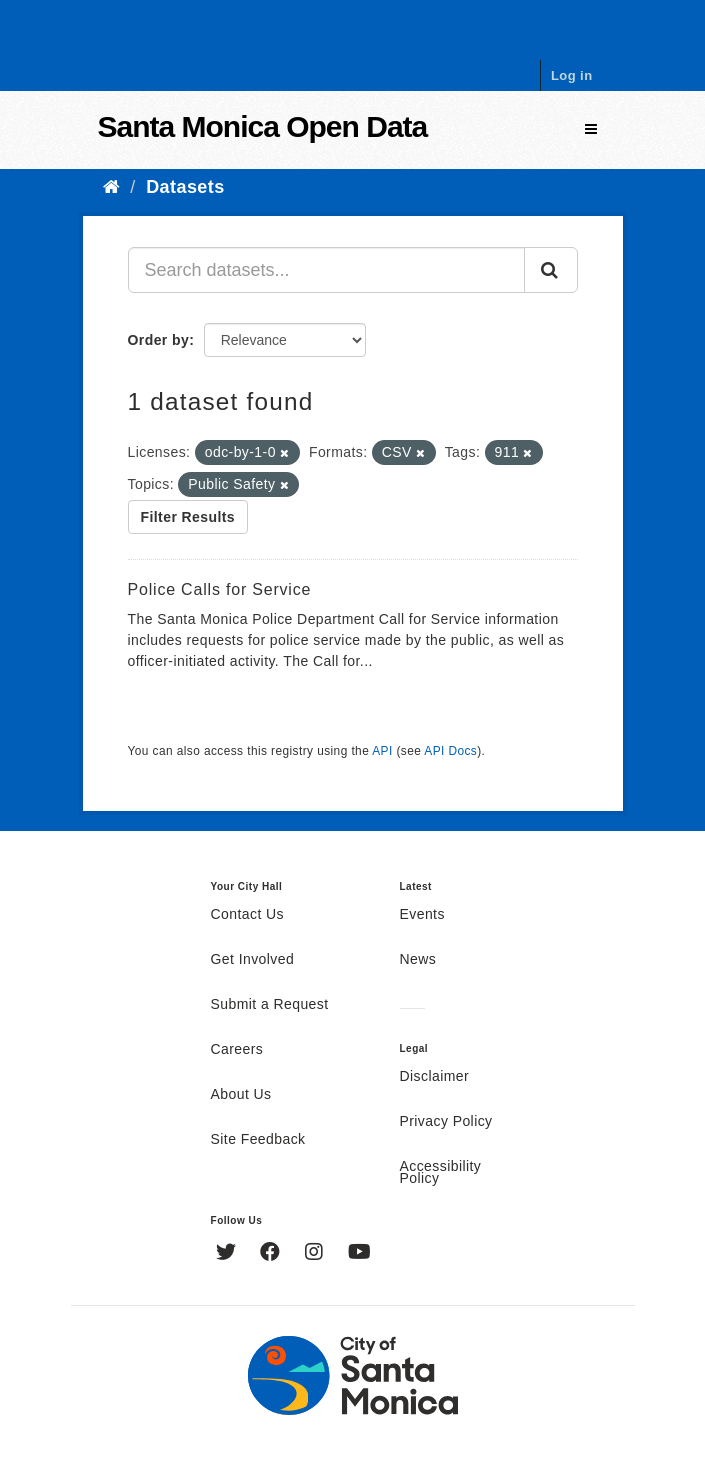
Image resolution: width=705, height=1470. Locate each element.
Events (422, 915)
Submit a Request (270, 1005)
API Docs (450, 751)
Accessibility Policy (441, 1173)
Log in (572, 75)
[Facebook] (272, 1254)
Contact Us (247, 915)
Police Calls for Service (220, 589)
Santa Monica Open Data (263, 126)
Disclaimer (435, 1077)
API (382, 751)
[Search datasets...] (326, 270)
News (418, 960)
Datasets (185, 187)
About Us (241, 1095)
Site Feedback (258, 1140)
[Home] (111, 187)
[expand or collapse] (591, 129)
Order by (159, 340)
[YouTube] (359, 1254)
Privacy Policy (446, 1122)
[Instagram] (316, 1254)
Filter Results (188, 517)
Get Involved (253, 960)
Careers (237, 1050)
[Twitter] (228, 1254)
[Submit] (551, 270)
